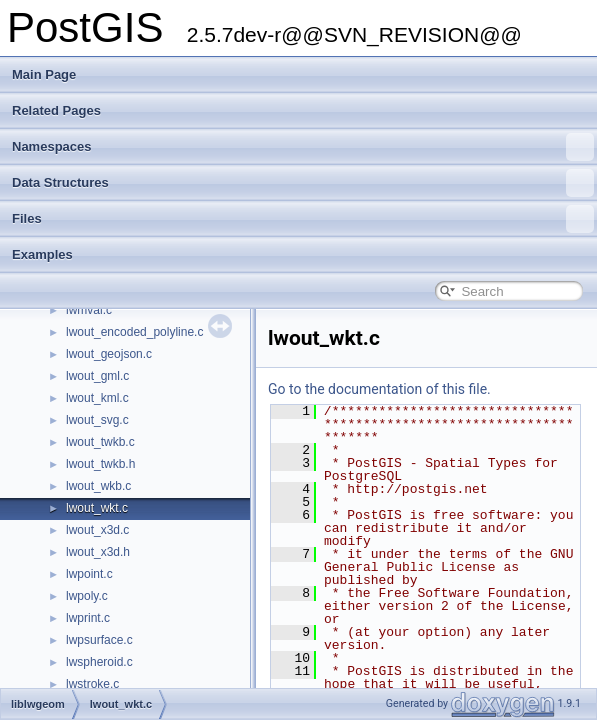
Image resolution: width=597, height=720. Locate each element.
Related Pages (56, 110)
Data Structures (303, 183)
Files (303, 219)
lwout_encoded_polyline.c (134, 332)
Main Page (44, 74)
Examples (42, 254)
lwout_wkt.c (97, 508)
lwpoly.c (87, 596)
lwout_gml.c (97, 376)
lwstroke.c (92, 684)
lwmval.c (89, 310)
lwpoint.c (89, 574)
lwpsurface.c (99, 640)
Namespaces (303, 147)
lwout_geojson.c (109, 354)
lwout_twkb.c (100, 442)
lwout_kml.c (97, 398)
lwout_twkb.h (100, 464)
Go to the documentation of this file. (379, 389)
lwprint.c (88, 618)
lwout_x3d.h (98, 552)
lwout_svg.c (97, 420)
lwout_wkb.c (98, 486)
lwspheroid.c (99, 662)
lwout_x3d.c (97, 530)
